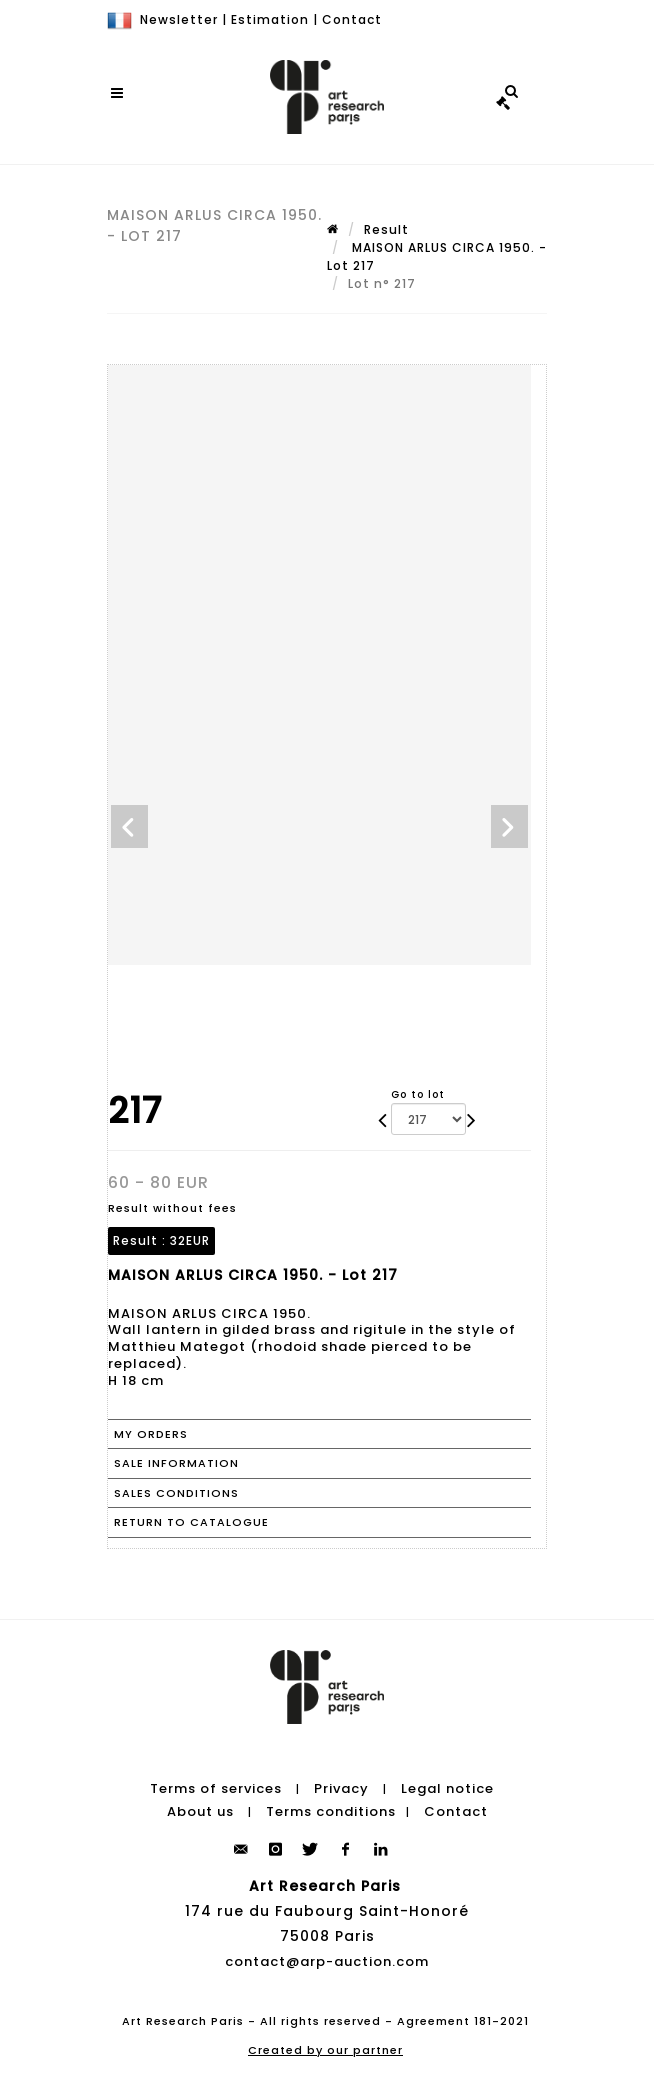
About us (200, 1811)
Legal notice (447, 1788)
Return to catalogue (191, 1522)
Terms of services (216, 1788)
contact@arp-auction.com (327, 1961)
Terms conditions (331, 1811)
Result (386, 229)
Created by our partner (325, 2050)
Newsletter (179, 19)
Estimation (270, 19)
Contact (352, 19)
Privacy (341, 1788)
